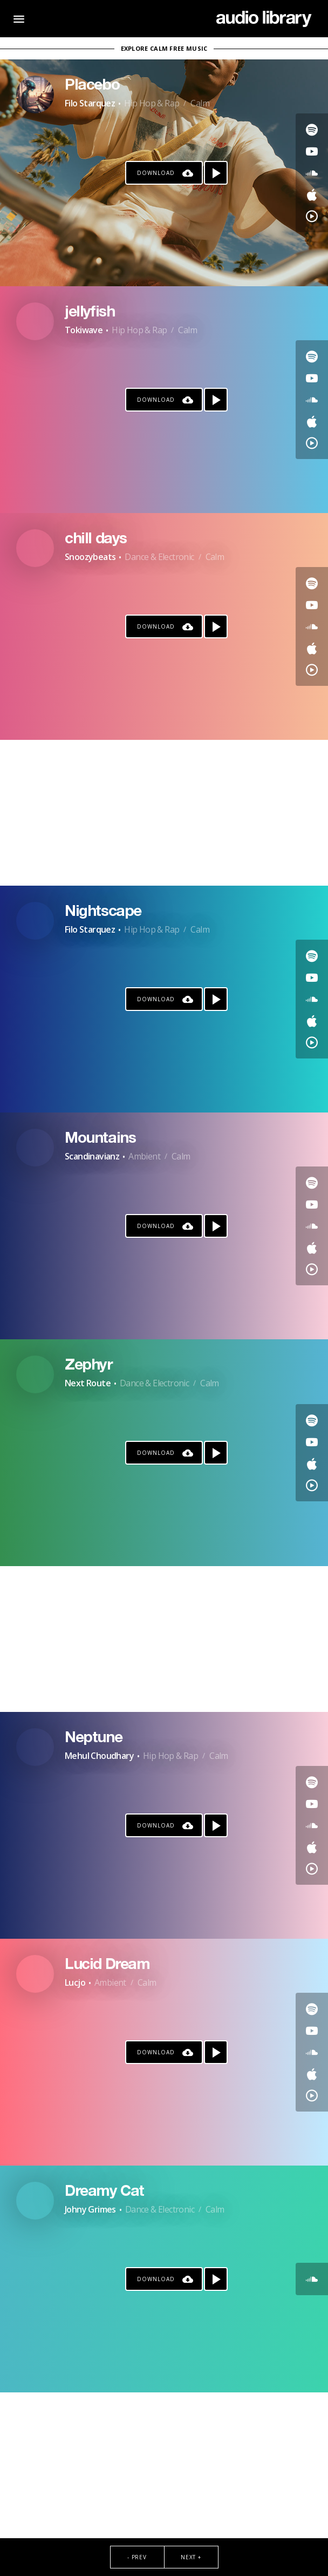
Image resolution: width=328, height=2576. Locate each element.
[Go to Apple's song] (312, 194)
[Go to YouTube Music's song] (312, 216)
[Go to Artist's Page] (35, 94)
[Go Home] (264, 19)
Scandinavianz (92, 1156)
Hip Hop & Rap (151, 103)
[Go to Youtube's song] (312, 151)
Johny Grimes (90, 2209)
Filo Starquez (90, 103)
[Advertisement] (164, 812)
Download (156, 173)
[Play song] (216, 173)
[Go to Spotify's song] (312, 129)
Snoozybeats (90, 557)
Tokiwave (83, 330)
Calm (199, 103)
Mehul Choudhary (99, 1756)
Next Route (88, 1383)
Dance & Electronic (159, 557)
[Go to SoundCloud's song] (312, 173)
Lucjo (75, 1982)
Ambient (144, 1156)
